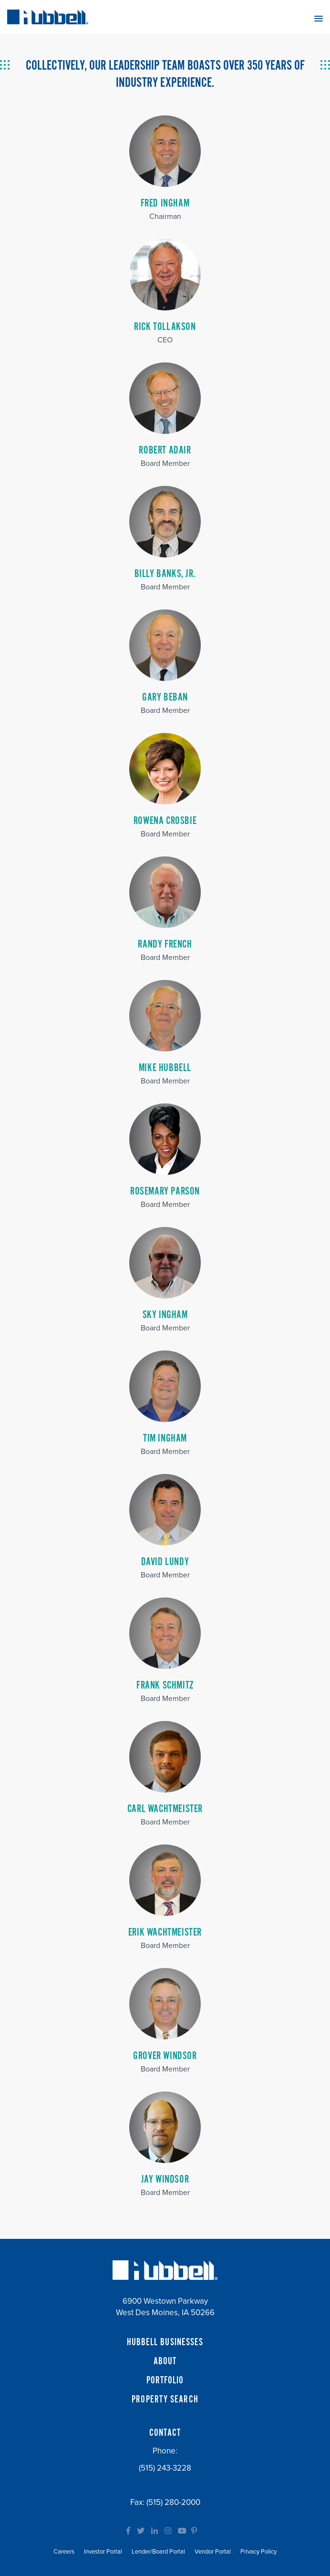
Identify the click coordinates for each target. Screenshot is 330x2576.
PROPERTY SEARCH (165, 2399)
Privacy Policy (258, 2551)
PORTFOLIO (165, 2380)
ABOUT (165, 2361)
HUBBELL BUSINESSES (165, 2342)
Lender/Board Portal (158, 2551)
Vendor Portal (213, 2551)
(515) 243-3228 (165, 2468)
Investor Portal (103, 2551)
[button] (318, 18)
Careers (63, 2551)
